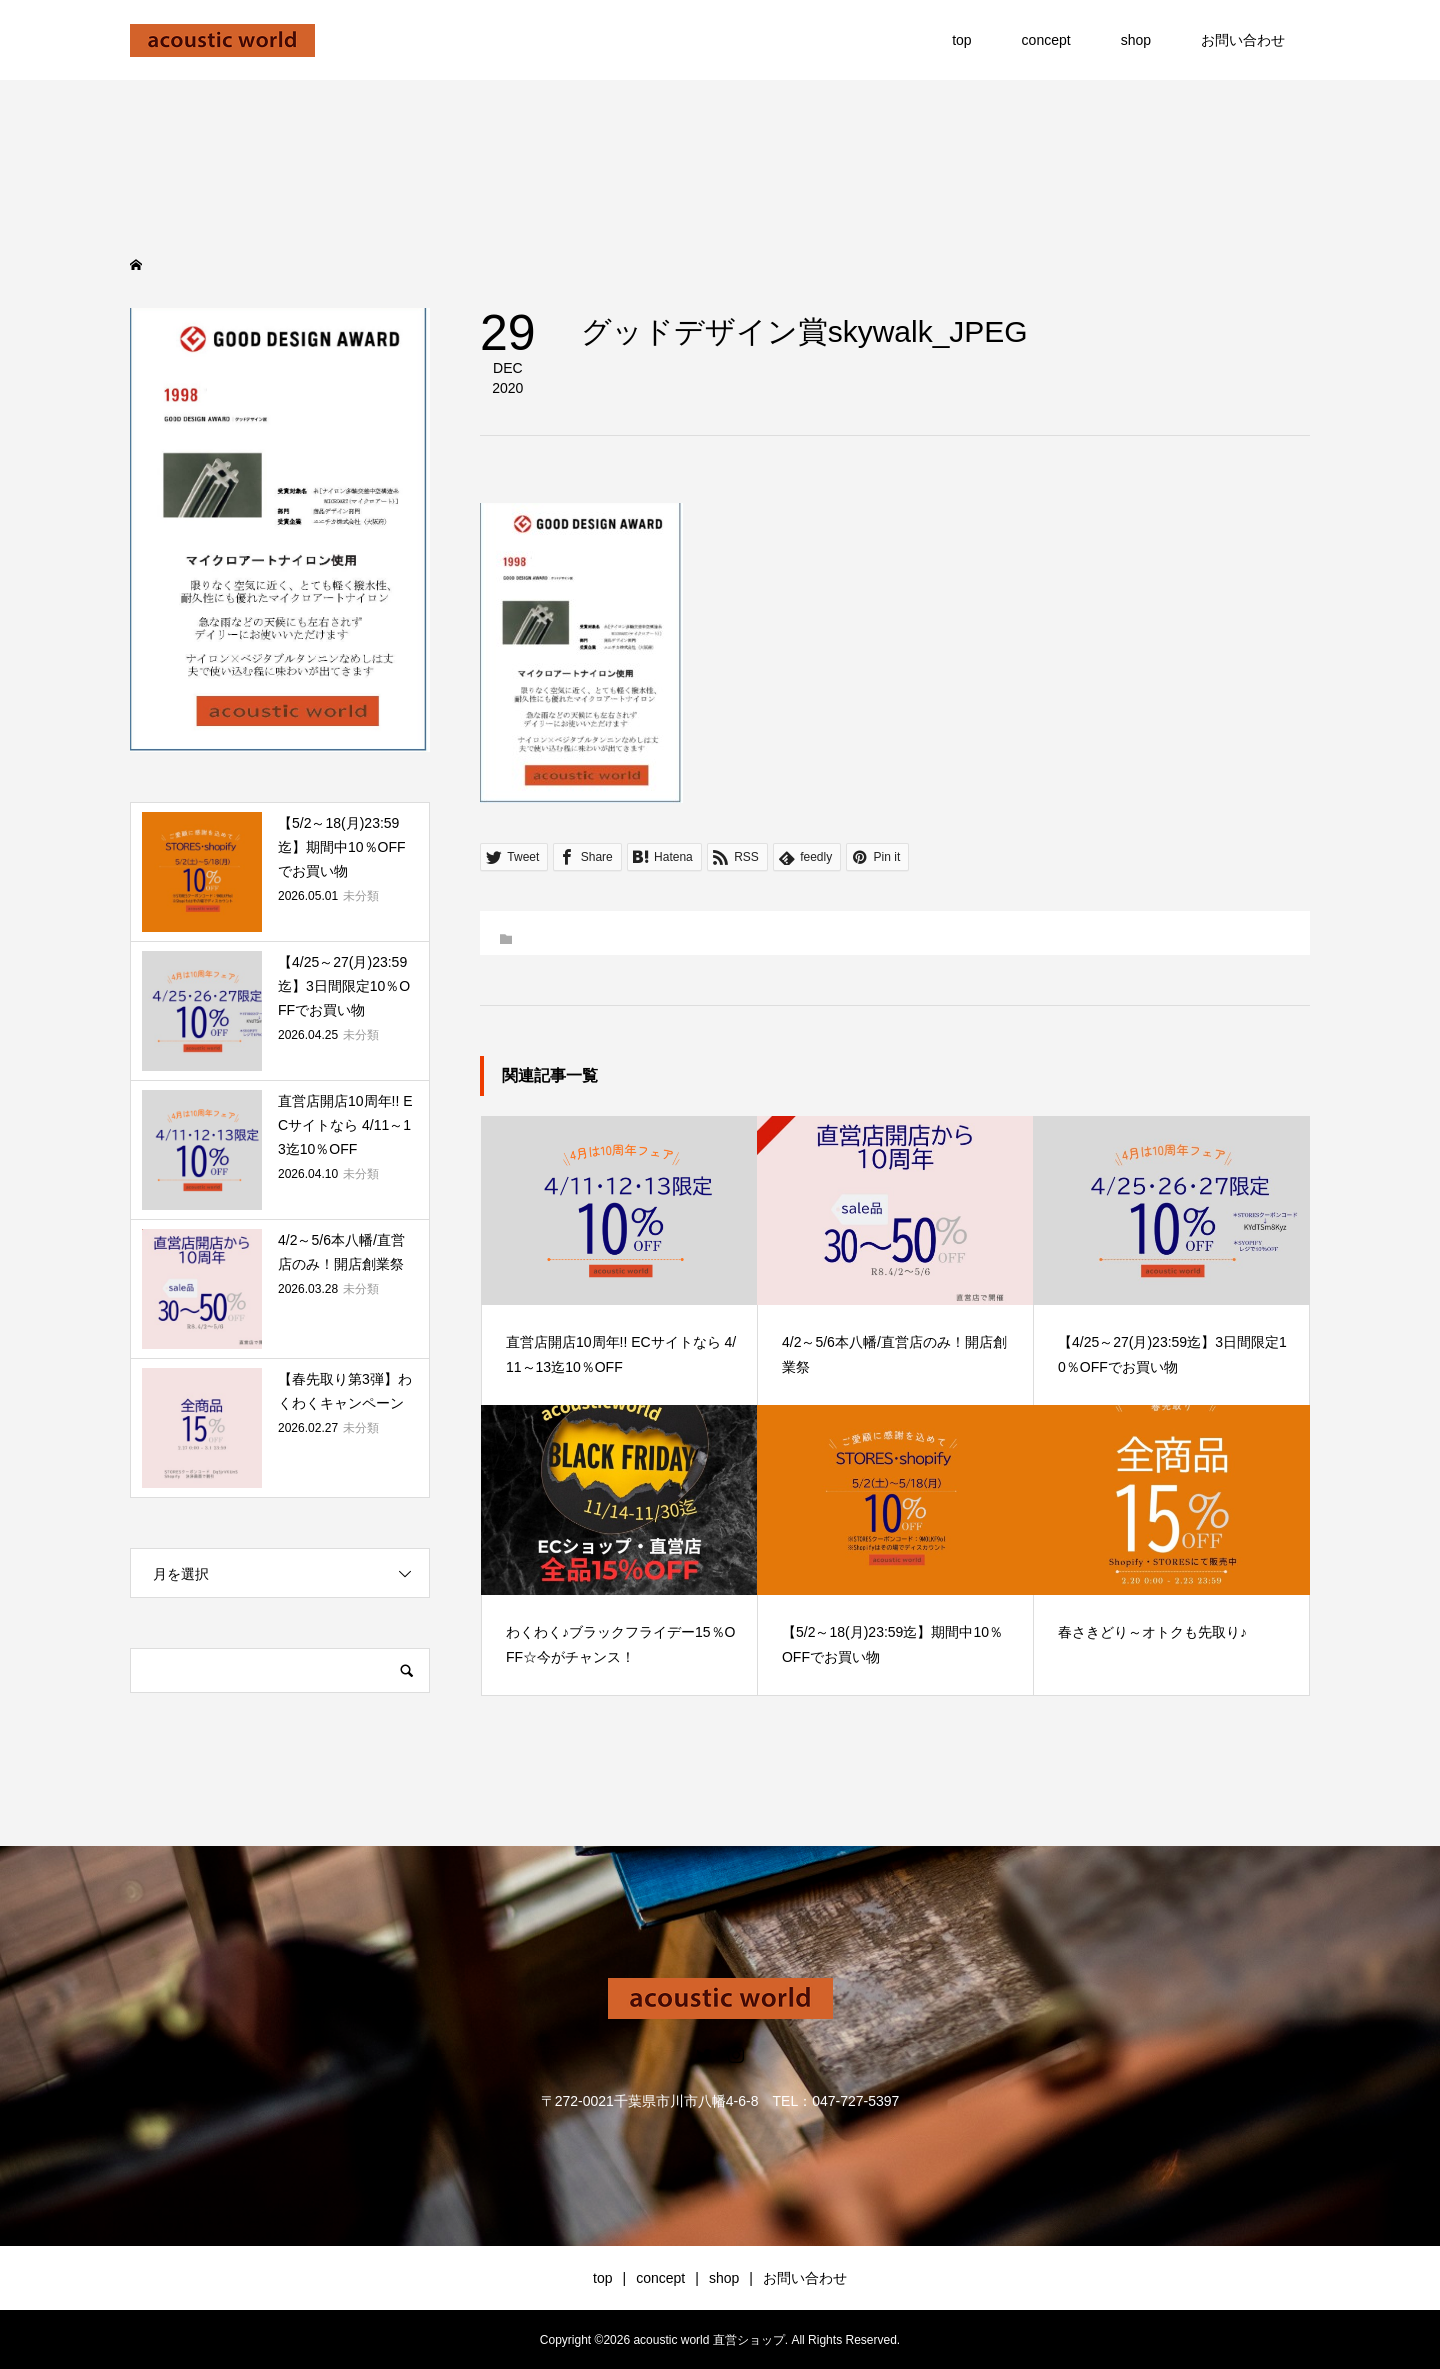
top (961, 40)
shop (1136, 40)
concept (1046, 40)
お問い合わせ (1243, 40)
